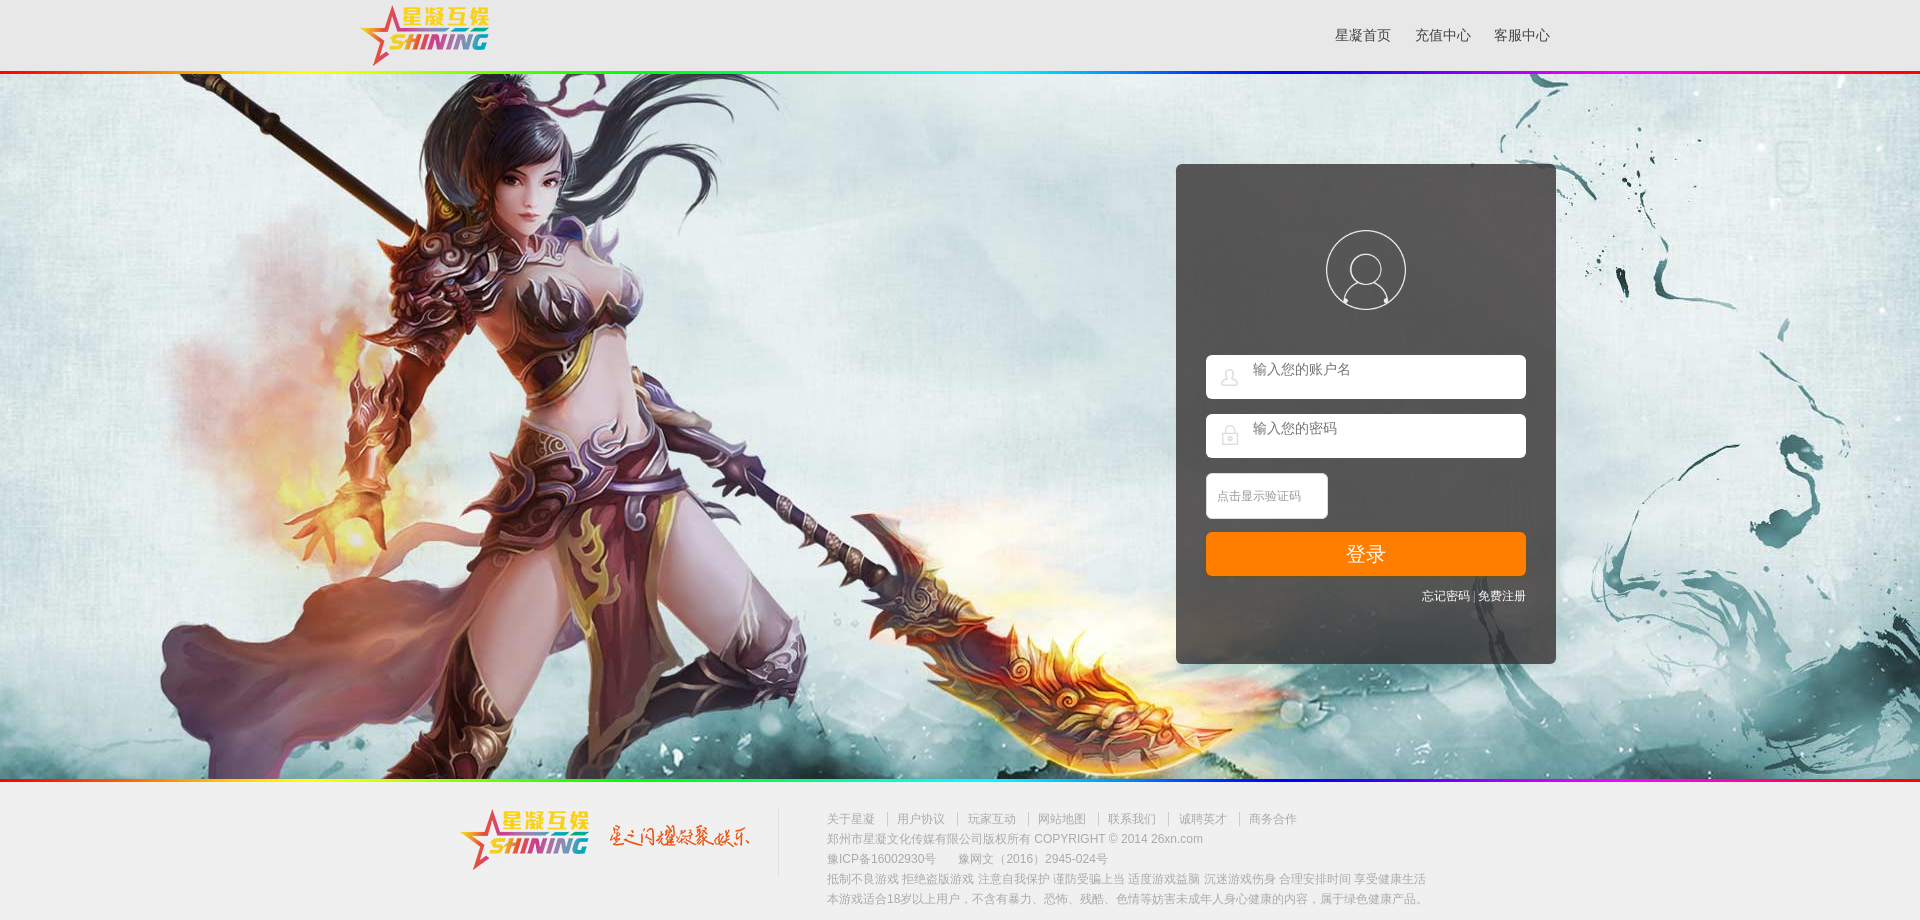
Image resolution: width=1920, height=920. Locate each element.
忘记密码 (1446, 596)
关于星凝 (851, 819)
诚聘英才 (1203, 819)
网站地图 (1062, 819)
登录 (1366, 554)
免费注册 (1502, 596)
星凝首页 (1363, 35)
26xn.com (1177, 839)
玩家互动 (992, 819)
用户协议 (921, 819)
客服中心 (1522, 35)
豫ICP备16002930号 (881, 859)
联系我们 (1132, 819)
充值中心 (1443, 35)
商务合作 (1273, 819)
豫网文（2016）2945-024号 (1032, 859)
